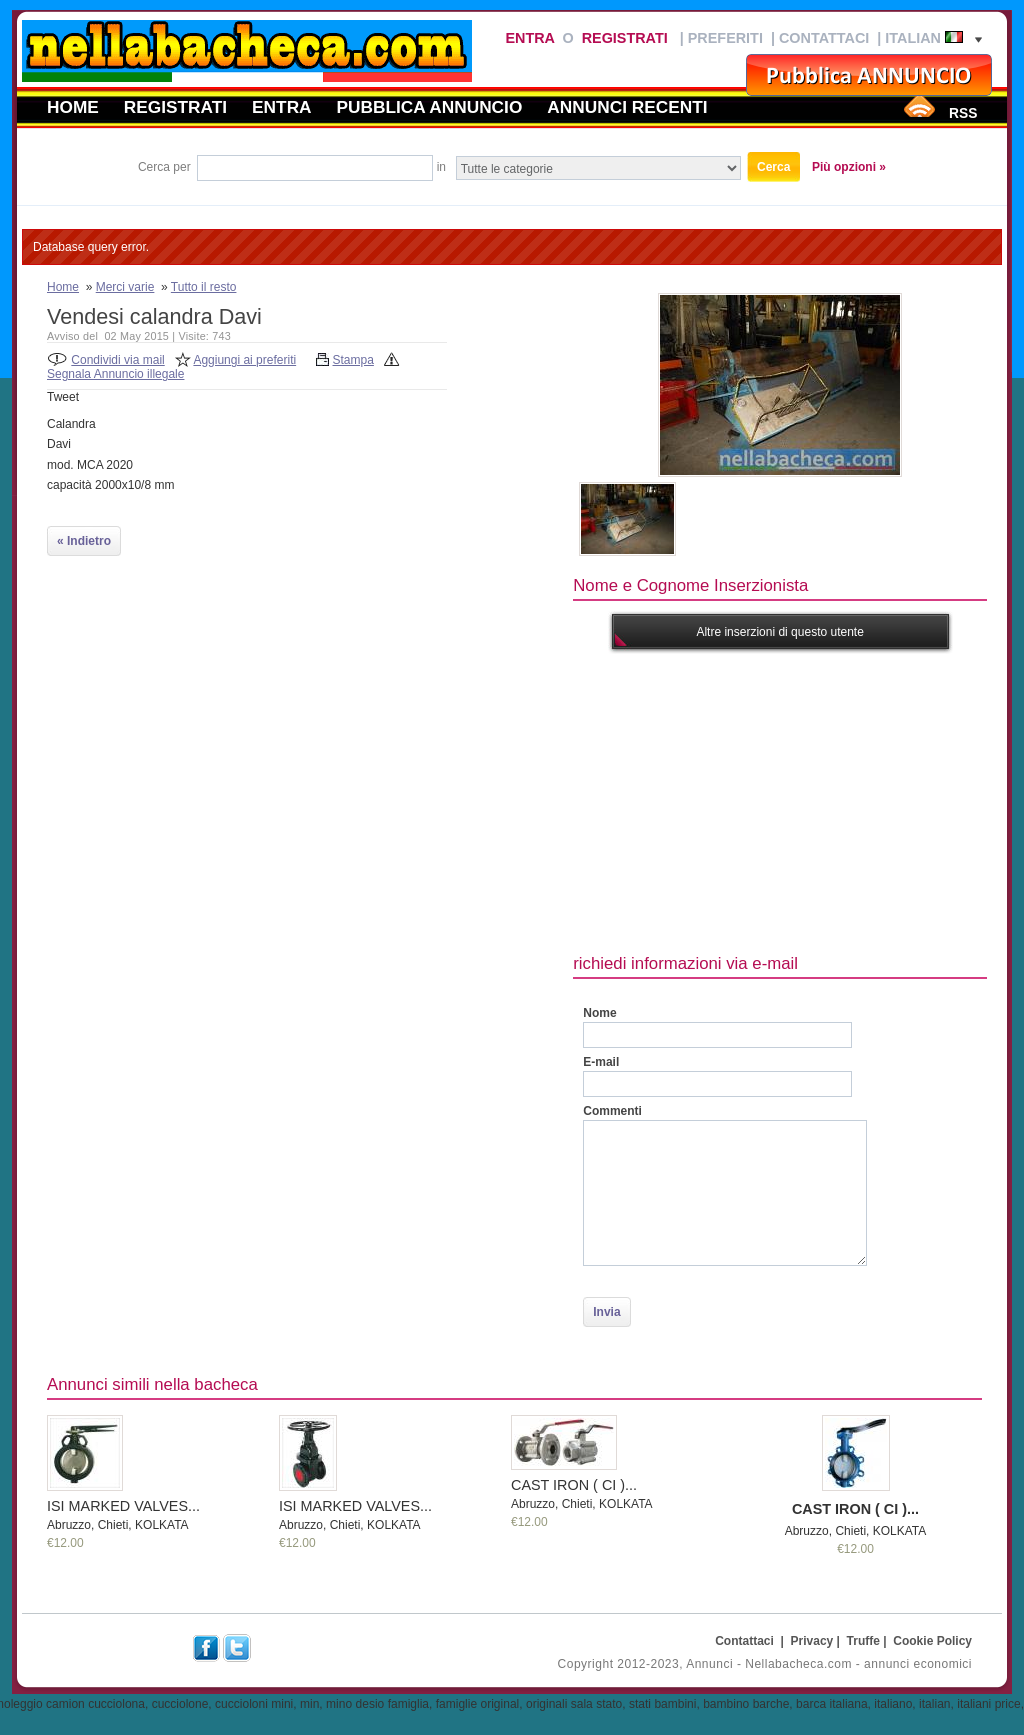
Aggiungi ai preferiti (244, 360)
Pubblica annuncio (430, 107)
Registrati (625, 38)
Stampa (353, 360)
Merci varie (125, 287)
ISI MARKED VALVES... (123, 1506)
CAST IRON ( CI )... (574, 1485)
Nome (599, 1013)
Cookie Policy (932, 1641)
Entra (529, 38)
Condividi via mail (117, 360)
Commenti (612, 1111)
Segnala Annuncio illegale (115, 374)
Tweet (63, 397)
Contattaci (824, 38)
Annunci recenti (627, 107)
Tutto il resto (204, 287)
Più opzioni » (849, 167)
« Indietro (84, 541)
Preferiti (725, 38)
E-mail (601, 1062)
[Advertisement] (798, 799)
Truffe (863, 1641)
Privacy (812, 1641)
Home (73, 107)
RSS (963, 113)
